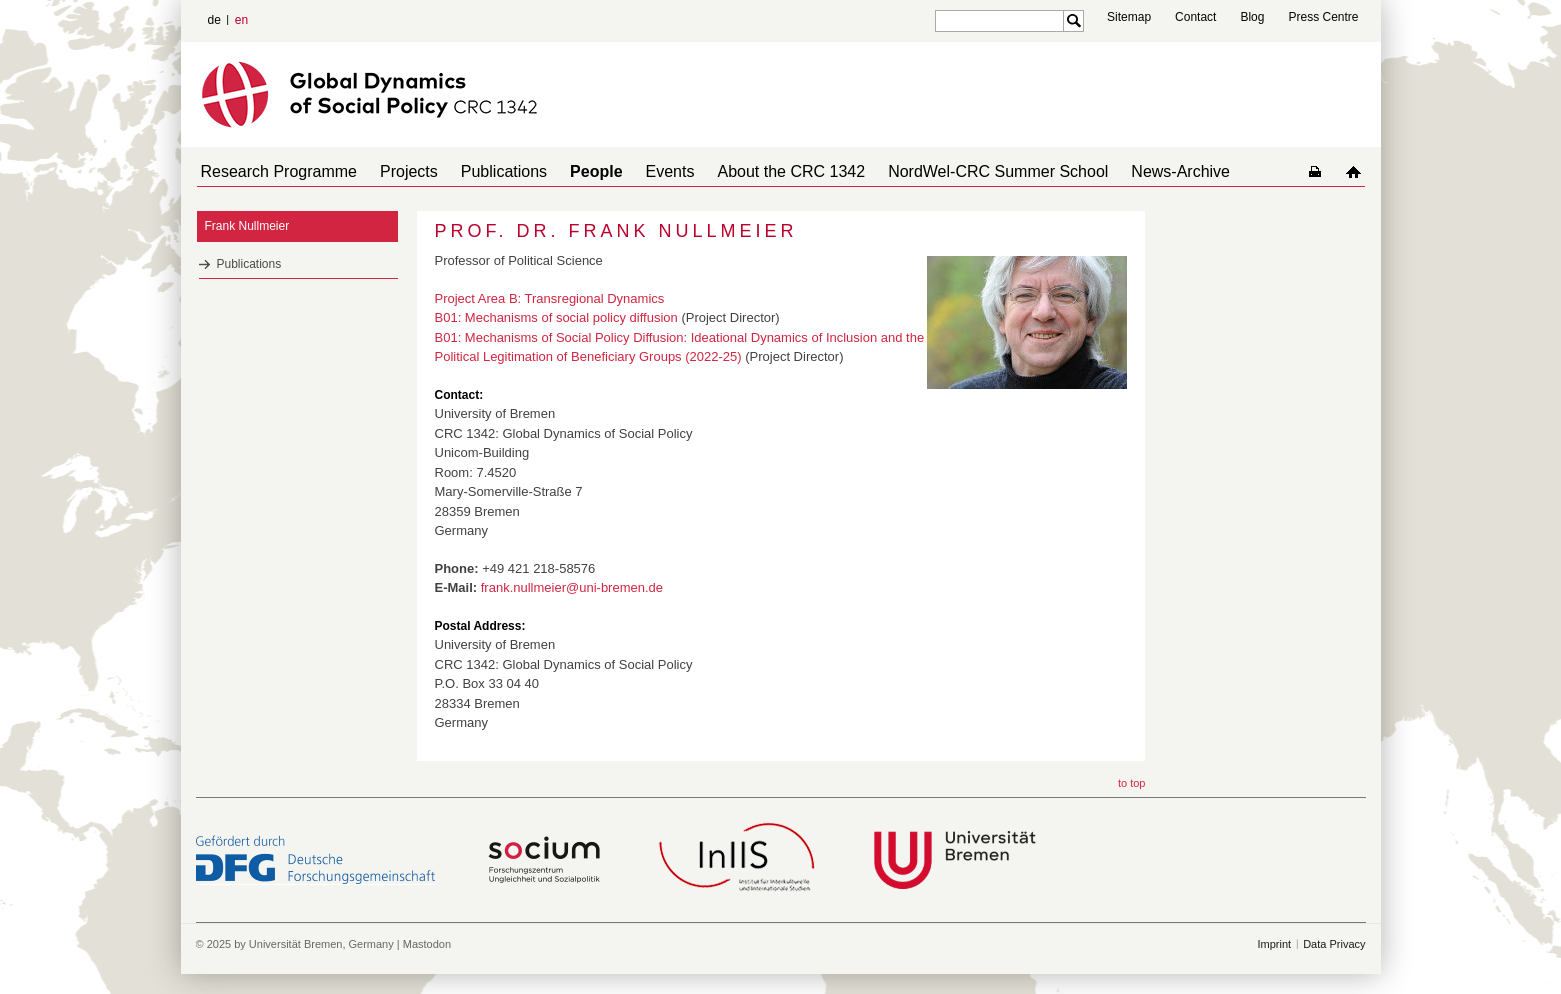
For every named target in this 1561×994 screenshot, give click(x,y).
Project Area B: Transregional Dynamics (550, 298)
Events (634, 171)
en (241, 20)
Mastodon (427, 944)
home (1357, 171)
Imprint (1275, 944)
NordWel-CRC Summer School (946, 171)
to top (1132, 783)
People (568, 171)
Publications (484, 171)
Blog (1252, 17)
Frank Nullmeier (247, 226)
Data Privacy (1334, 944)
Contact (1195, 17)
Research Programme (275, 171)
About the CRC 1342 (747, 171)
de (214, 20)
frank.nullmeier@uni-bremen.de (572, 587)
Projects (397, 171)
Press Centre (1323, 17)
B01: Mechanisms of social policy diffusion (556, 317)
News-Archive (1120, 171)
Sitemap (1129, 17)
